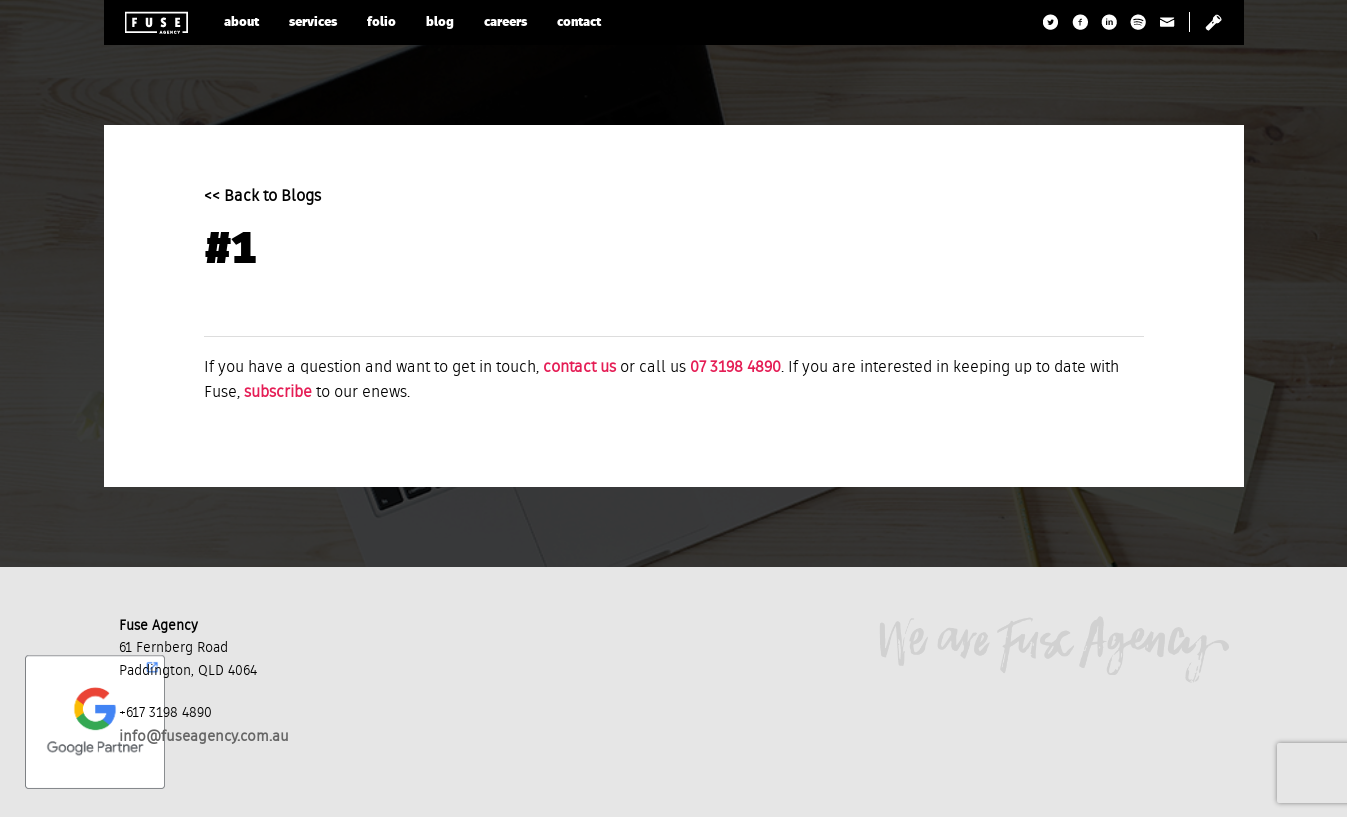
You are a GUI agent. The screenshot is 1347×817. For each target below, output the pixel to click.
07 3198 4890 (735, 368)
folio (381, 22)
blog (440, 22)
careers (505, 22)
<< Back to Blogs (262, 197)
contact (579, 22)
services (313, 22)
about (241, 22)
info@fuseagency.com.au (204, 736)
